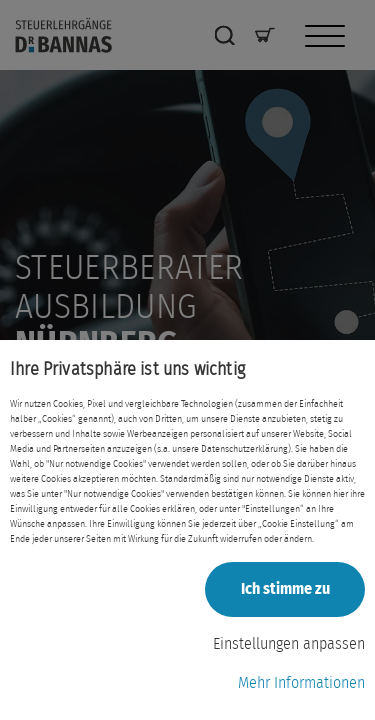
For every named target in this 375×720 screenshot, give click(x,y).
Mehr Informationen (301, 683)
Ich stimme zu (285, 589)
